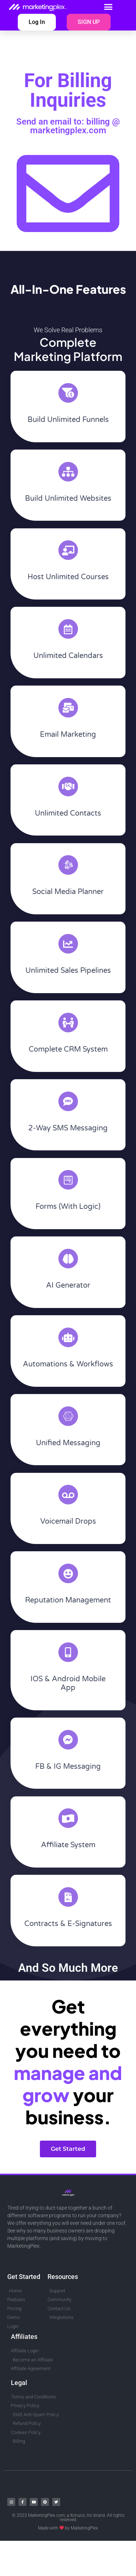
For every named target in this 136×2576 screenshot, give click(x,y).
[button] (108, 7)
